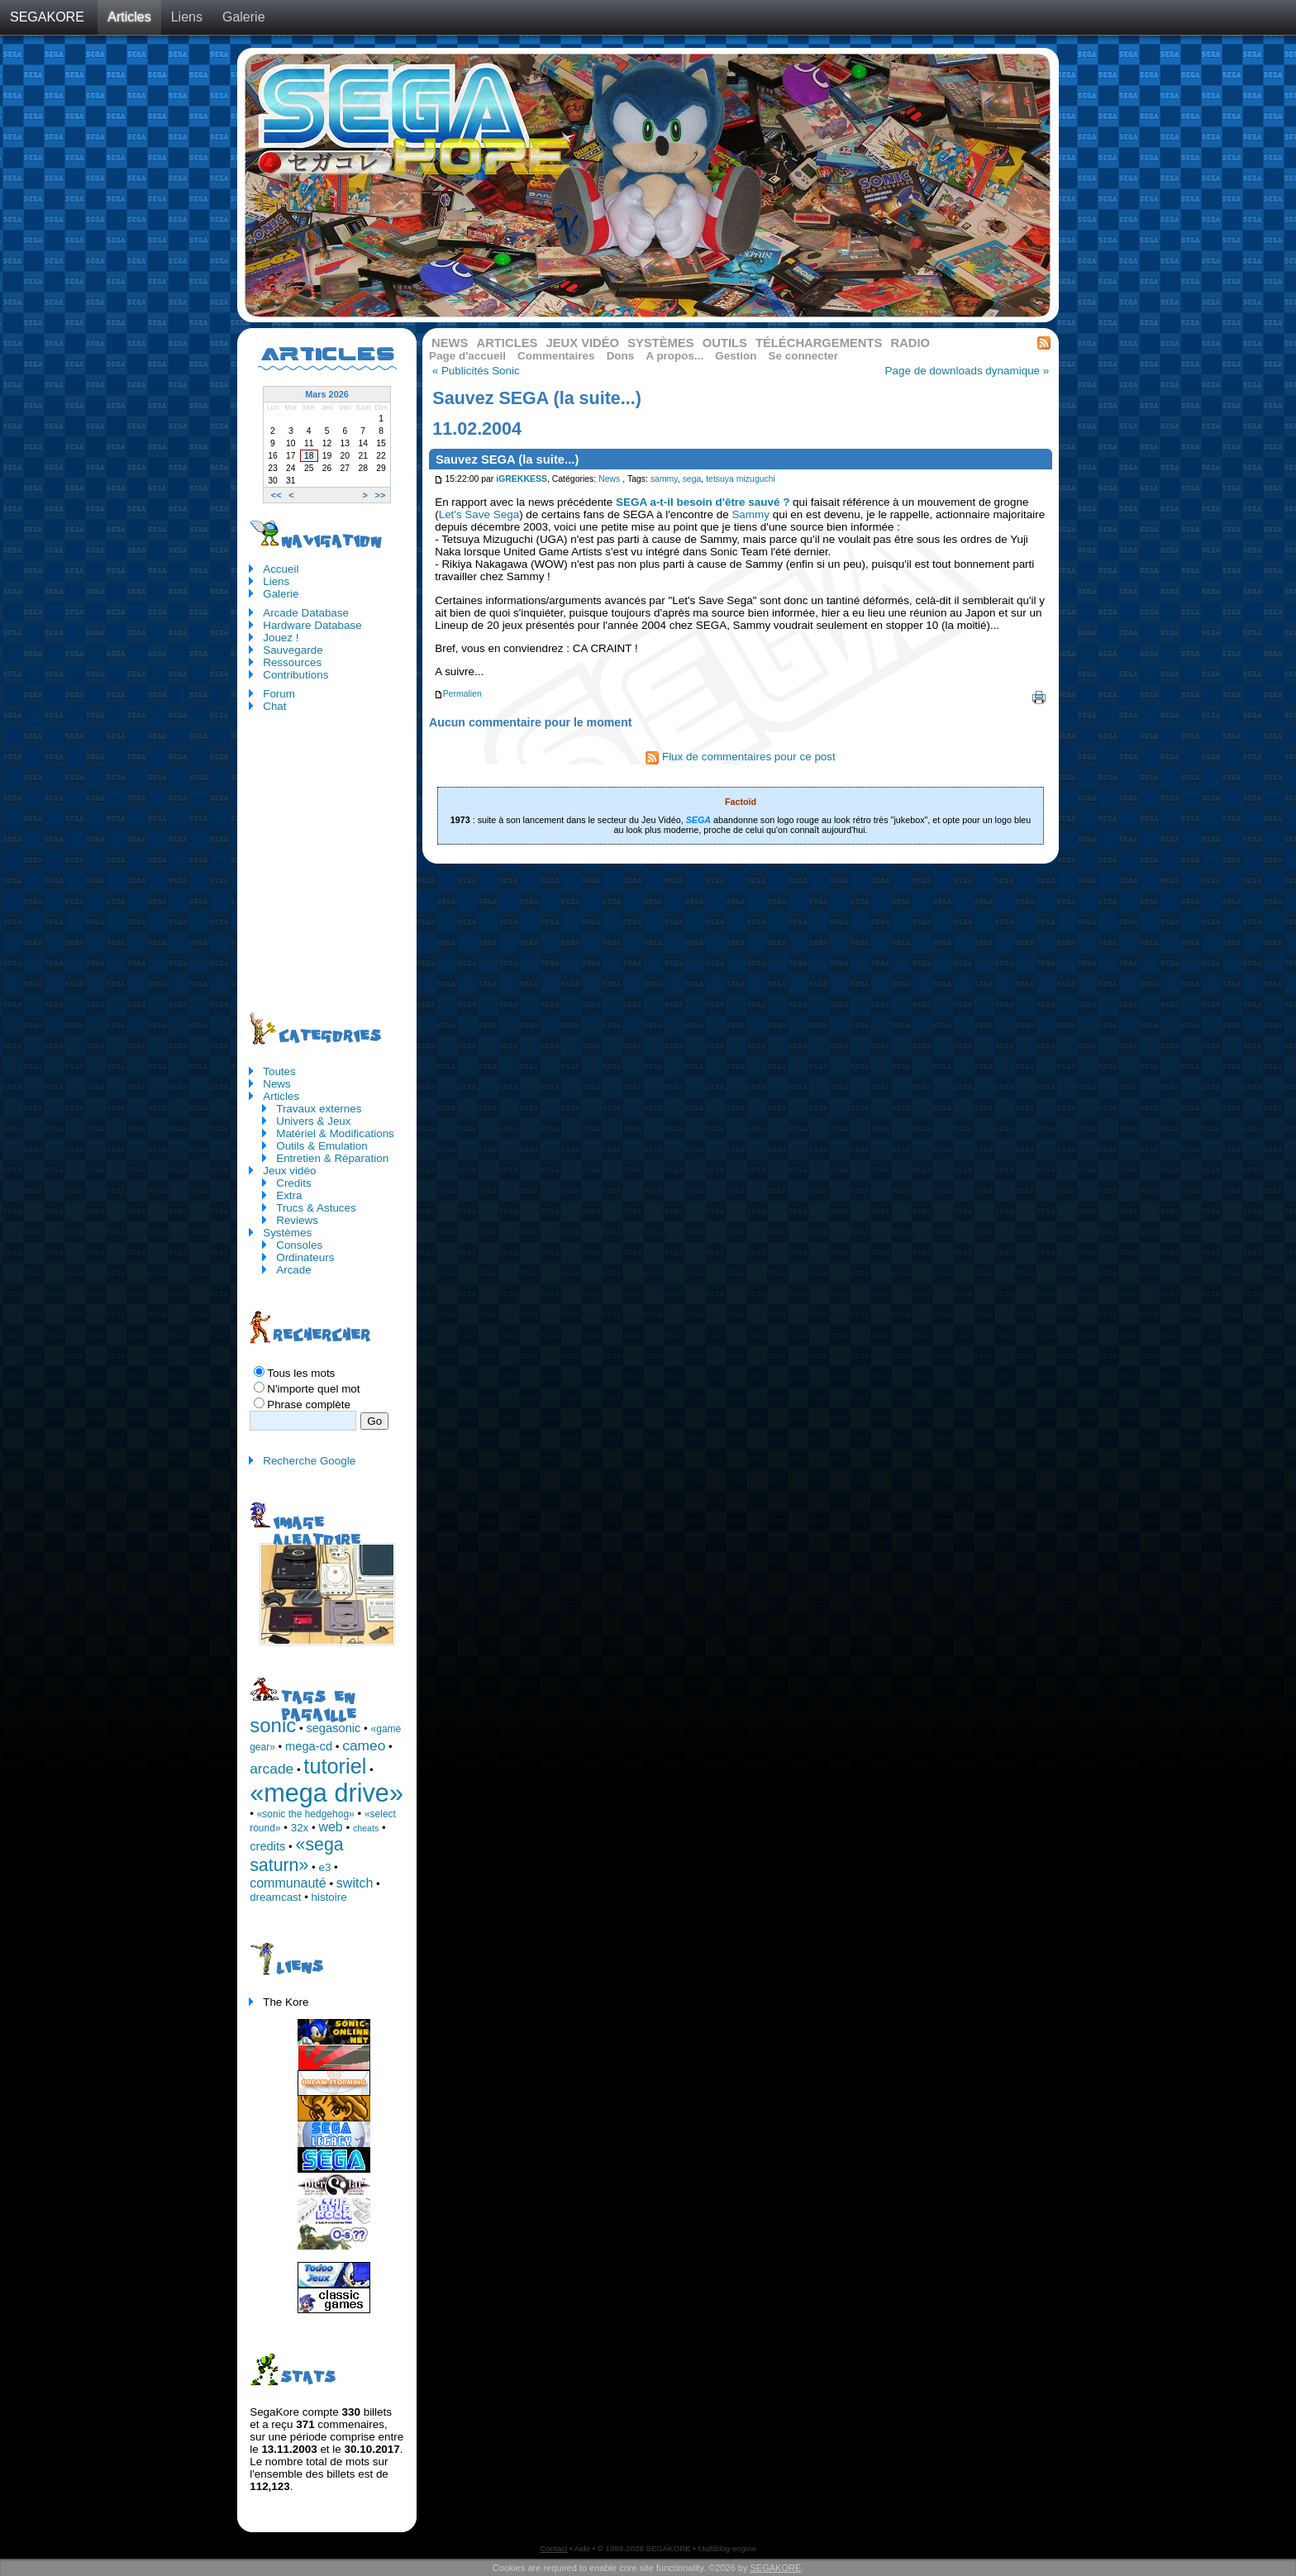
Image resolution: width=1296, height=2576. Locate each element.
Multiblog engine (726, 2548)
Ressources (292, 662)
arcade (271, 1768)
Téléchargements (818, 343)
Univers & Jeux (313, 1121)
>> (380, 495)
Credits (294, 1183)
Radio (911, 343)
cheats (366, 1828)
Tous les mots (301, 1373)
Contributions (295, 675)
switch (354, 1883)
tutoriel (334, 1766)
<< (276, 495)
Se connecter (803, 356)
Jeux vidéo (582, 343)
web (330, 1827)
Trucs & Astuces (316, 1208)
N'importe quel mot (313, 1389)
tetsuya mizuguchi (740, 478)
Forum (279, 694)
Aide (582, 2548)
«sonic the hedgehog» (306, 1814)
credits (267, 1846)
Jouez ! (280, 637)
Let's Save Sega (479, 514)
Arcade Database (306, 613)
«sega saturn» (296, 1855)
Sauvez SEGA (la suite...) (507, 459)
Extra (289, 1195)
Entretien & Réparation (332, 1158)
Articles (128, 17)
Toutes (279, 1071)
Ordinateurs (305, 1257)
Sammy (750, 514)
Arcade (294, 1270)
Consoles (299, 1245)
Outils (725, 343)
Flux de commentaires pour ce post (741, 756)
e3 (325, 1867)
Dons (621, 356)
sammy (664, 478)
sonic (273, 1725)
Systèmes (660, 343)
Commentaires (555, 356)
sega (692, 478)
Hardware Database (312, 625)
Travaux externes (318, 1108)
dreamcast (275, 1897)
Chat (274, 706)
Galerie (243, 17)
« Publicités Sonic (476, 370)
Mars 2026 (327, 394)
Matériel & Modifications (335, 1133)
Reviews (297, 1220)
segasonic (333, 1728)
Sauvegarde (292, 650)
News (449, 343)
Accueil (280, 569)
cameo (363, 1745)
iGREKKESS (521, 478)
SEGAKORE (47, 17)
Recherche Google (309, 1461)
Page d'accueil (467, 356)
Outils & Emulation (322, 1146)
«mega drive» (326, 1792)
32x (300, 1827)
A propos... (674, 356)
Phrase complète (308, 1404)
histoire (329, 1897)
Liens (186, 17)
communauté (288, 1883)
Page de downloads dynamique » (967, 370)
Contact (553, 2548)
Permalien (458, 693)
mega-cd (308, 1746)
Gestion (735, 356)
